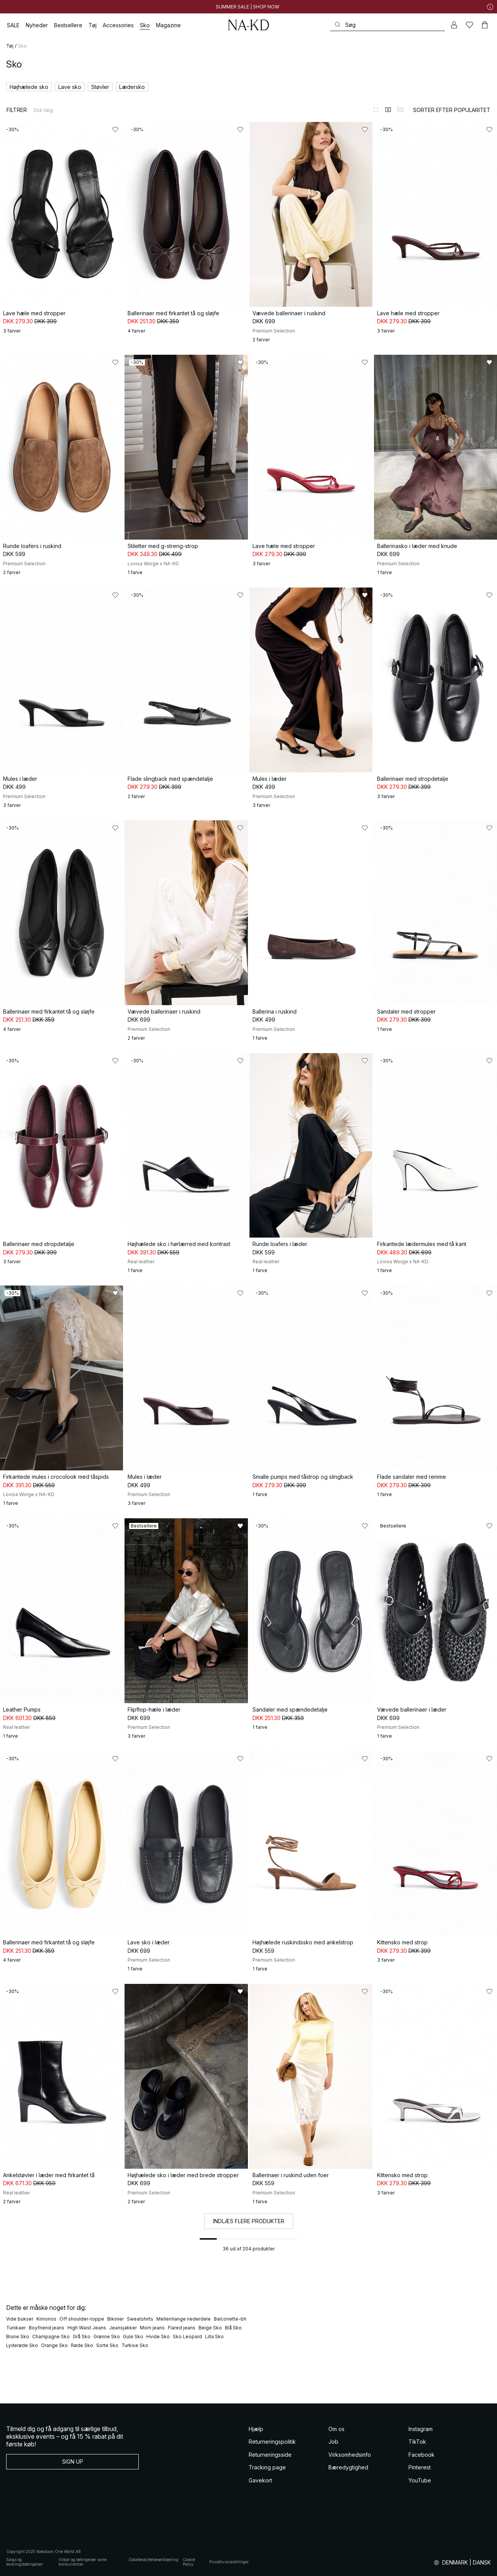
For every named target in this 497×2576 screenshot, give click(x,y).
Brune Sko (17, 2336)
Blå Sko (233, 2328)
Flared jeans (181, 2328)
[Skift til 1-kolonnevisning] (376, 110)
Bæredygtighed (348, 2467)
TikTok (417, 2441)
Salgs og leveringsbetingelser (24, 2562)
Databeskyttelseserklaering (153, 2559)
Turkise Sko (134, 2345)
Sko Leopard (187, 2336)
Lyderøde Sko (22, 2345)
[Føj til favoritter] (115, 129)
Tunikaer (16, 2328)
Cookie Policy (189, 2562)
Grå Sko (81, 2336)
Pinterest (419, 2467)
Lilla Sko (214, 2336)
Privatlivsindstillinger (229, 2562)
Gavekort (260, 2480)
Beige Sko (210, 2328)
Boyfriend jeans (46, 2328)
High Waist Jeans (86, 2328)
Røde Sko (82, 2345)
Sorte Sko (107, 2345)
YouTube (419, 2480)
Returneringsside (270, 2454)
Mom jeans (152, 2328)
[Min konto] (454, 25)
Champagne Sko (51, 2336)
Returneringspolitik (272, 2441)
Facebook (421, 2454)
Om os (336, 2429)
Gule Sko (133, 2336)
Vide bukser (19, 2319)
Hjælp (256, 2429)
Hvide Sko (158, 2336)
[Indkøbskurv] (485, 25)
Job (333, 2441)
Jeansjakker (123, 2328)
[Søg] (387, 24)
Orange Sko (54, 2345)
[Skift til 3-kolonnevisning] (400, 110)
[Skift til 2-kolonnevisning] (388, 110)
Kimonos (46, 2319)
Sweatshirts (140, 2319)
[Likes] (469, 25)
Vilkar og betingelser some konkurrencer (83, 2562)
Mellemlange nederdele (183, 2319)
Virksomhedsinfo (349, 2454)
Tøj (9, 46)
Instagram (420, 2429)
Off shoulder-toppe (81, 2319)
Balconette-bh (230, 2319)
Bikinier (115, 2319)
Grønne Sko (106, 2336)
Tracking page (267, 2467)
